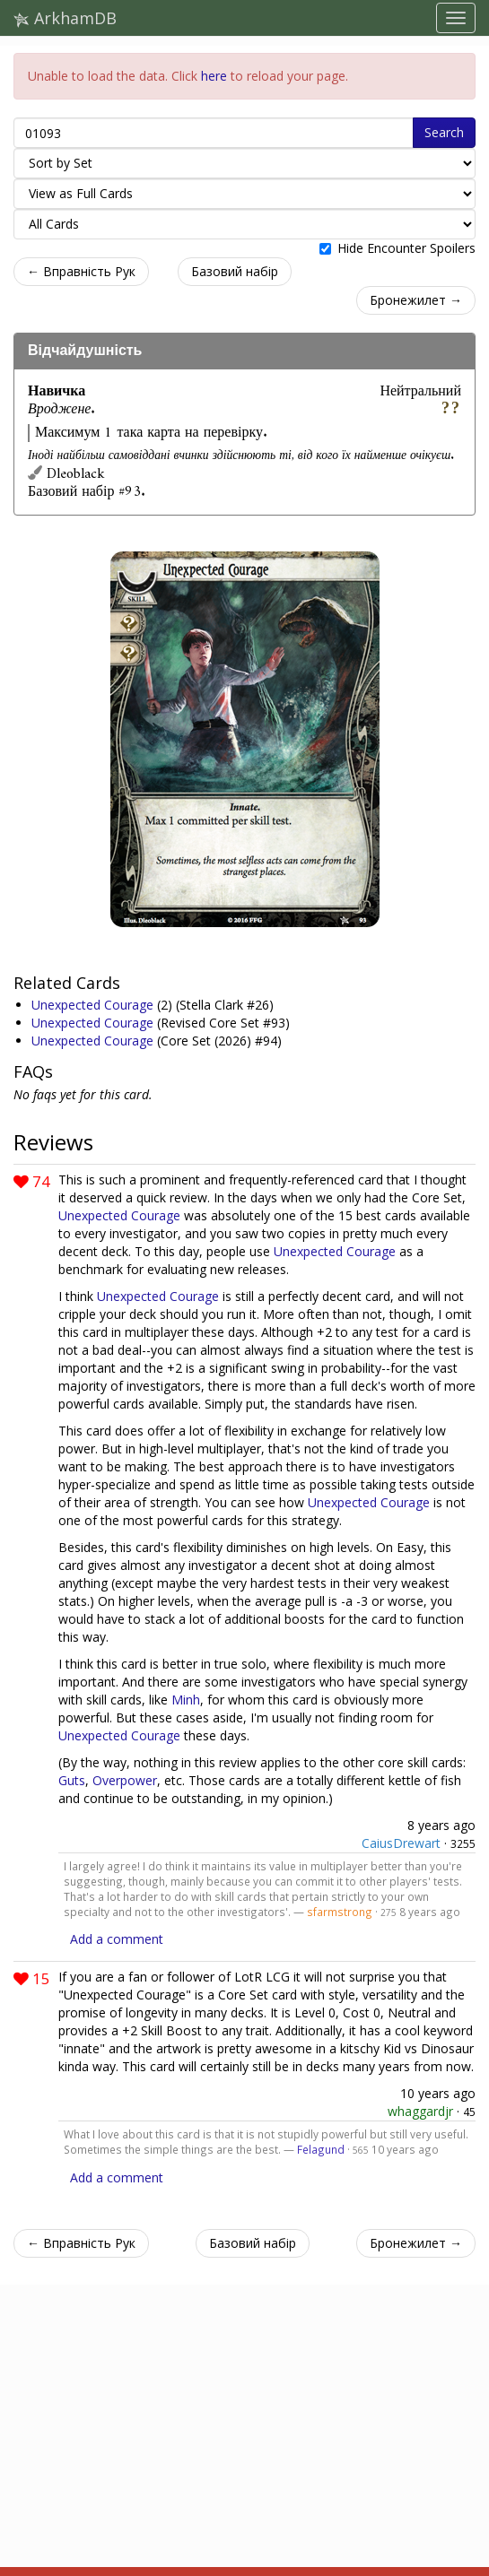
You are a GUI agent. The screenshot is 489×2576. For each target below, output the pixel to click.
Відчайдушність (85, 351)
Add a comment (116, 1938)
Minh (185, 1699)
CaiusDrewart (401, 1843)
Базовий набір (234, 271)
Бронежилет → (416, 299)
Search (444, 132)
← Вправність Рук (81, 271)
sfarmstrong (339, 1911)
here (214, 75)
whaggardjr (420, 2111)
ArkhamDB (65, 18)
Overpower (124, 1780)
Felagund (321, 2149)
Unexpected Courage (94, 1004)
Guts (71, 1780)
